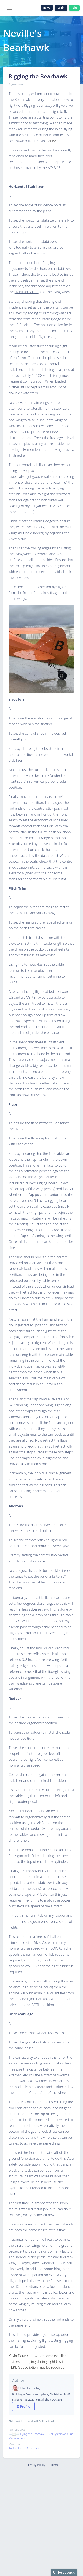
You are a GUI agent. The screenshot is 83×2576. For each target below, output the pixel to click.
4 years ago (16, 84)
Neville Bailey (30, 2388)
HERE (13, 2367)
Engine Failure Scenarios (24, 2448)
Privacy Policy (35, 2465)
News (47, 8)
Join (74, 8)
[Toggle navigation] (9, 7)
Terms (54, 2465)
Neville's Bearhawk (43, 2421)
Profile (23, 2406)
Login (60, 8)
